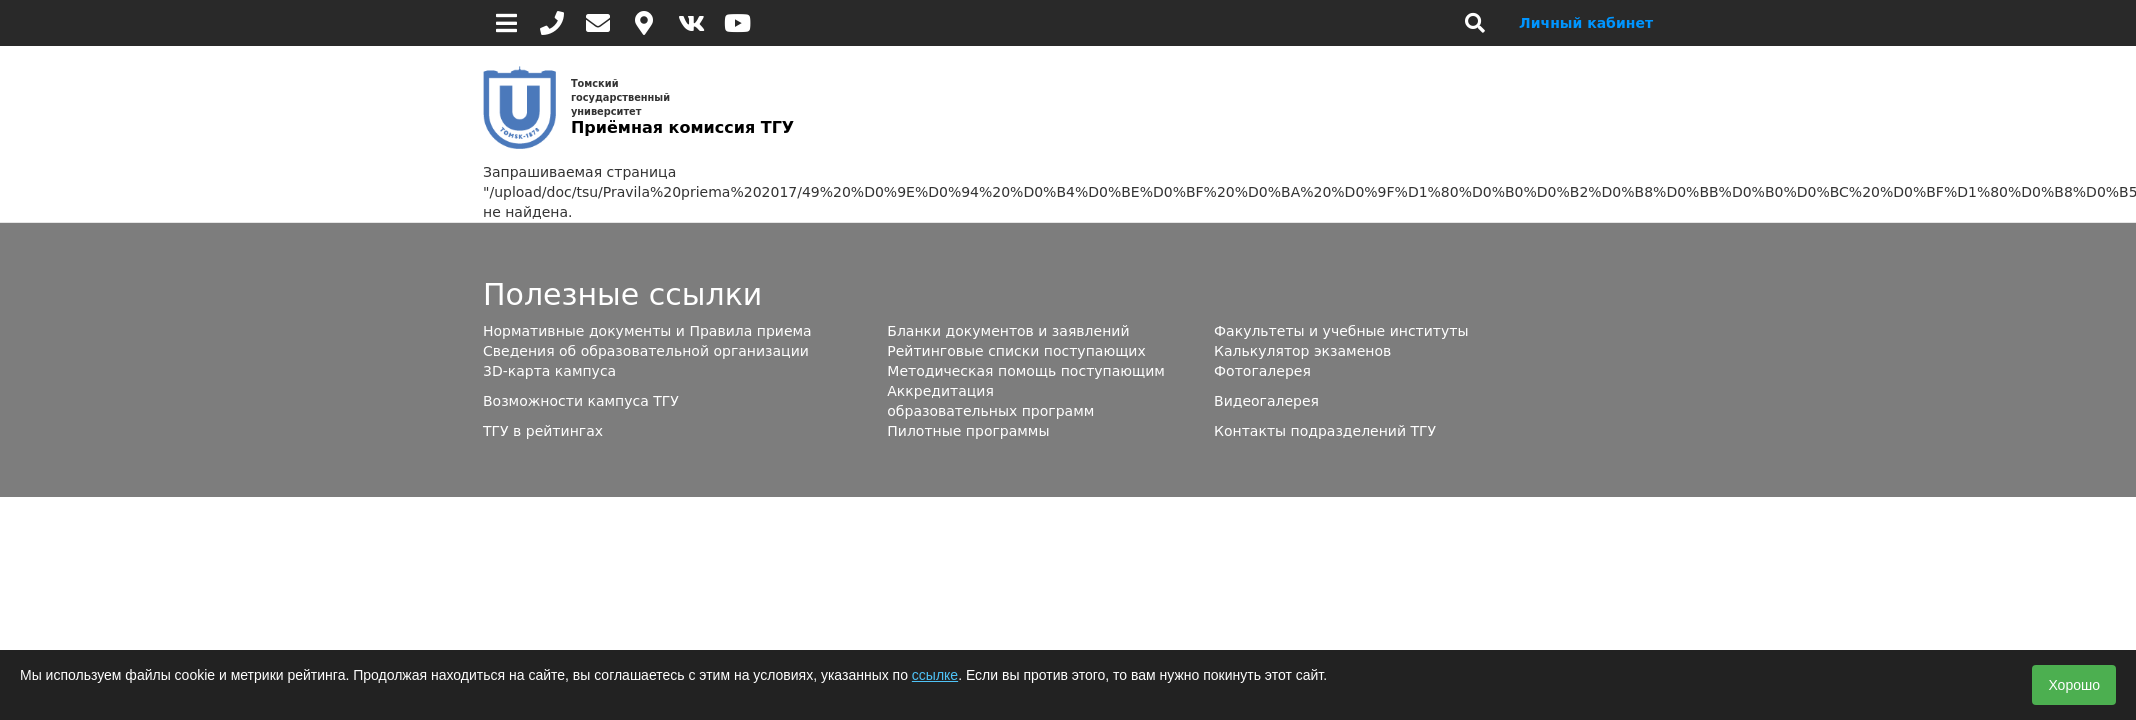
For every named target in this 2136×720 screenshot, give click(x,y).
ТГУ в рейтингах (543, 431)
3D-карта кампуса (549, 371)
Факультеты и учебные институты (1341, 331)
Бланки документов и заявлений (1008, 331)
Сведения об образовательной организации (646, 351)
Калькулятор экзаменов (1302, 351)
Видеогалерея (1266, 401)
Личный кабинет (1586, 23)
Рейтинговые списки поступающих (1016, 351)
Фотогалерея (1262, 371)
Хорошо (2074, 685)
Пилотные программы (968, 431)
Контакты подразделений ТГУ (1325, 431)
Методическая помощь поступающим (1026, 371)
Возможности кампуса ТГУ (581, 401)
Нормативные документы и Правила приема (647, 331)
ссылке (935, 675)
